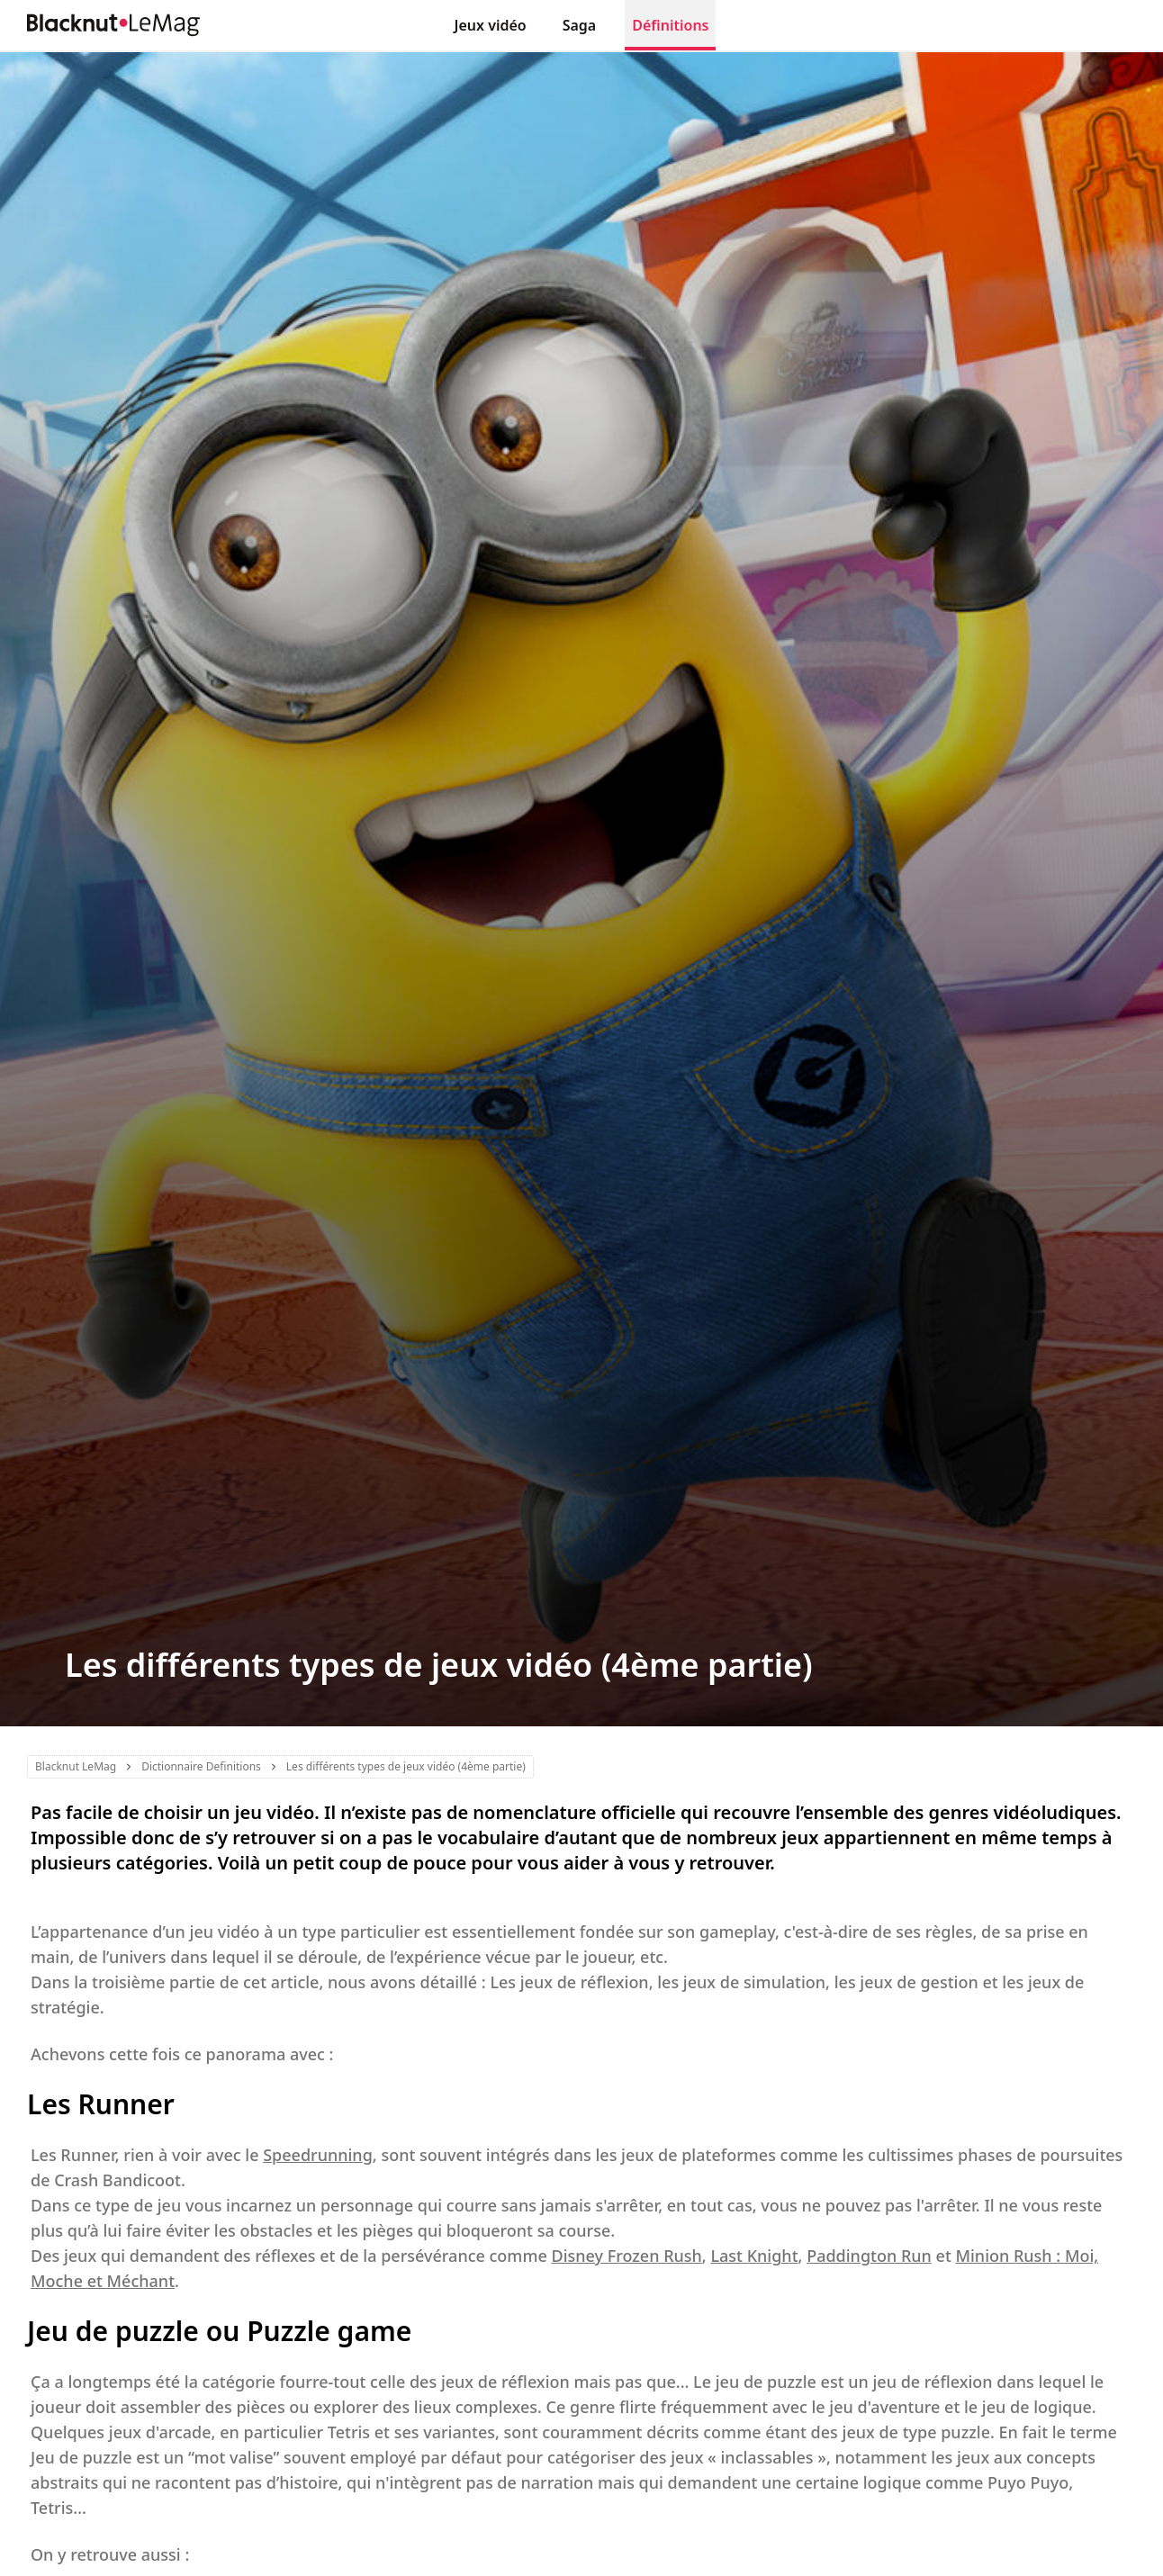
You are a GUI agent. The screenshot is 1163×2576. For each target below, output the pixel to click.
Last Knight (754, 2255)
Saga (580, 25)
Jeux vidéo (491, 25)
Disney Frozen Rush (626, 2255)
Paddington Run (869, 2255)
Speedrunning (318, 2155)
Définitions (670, 25)
